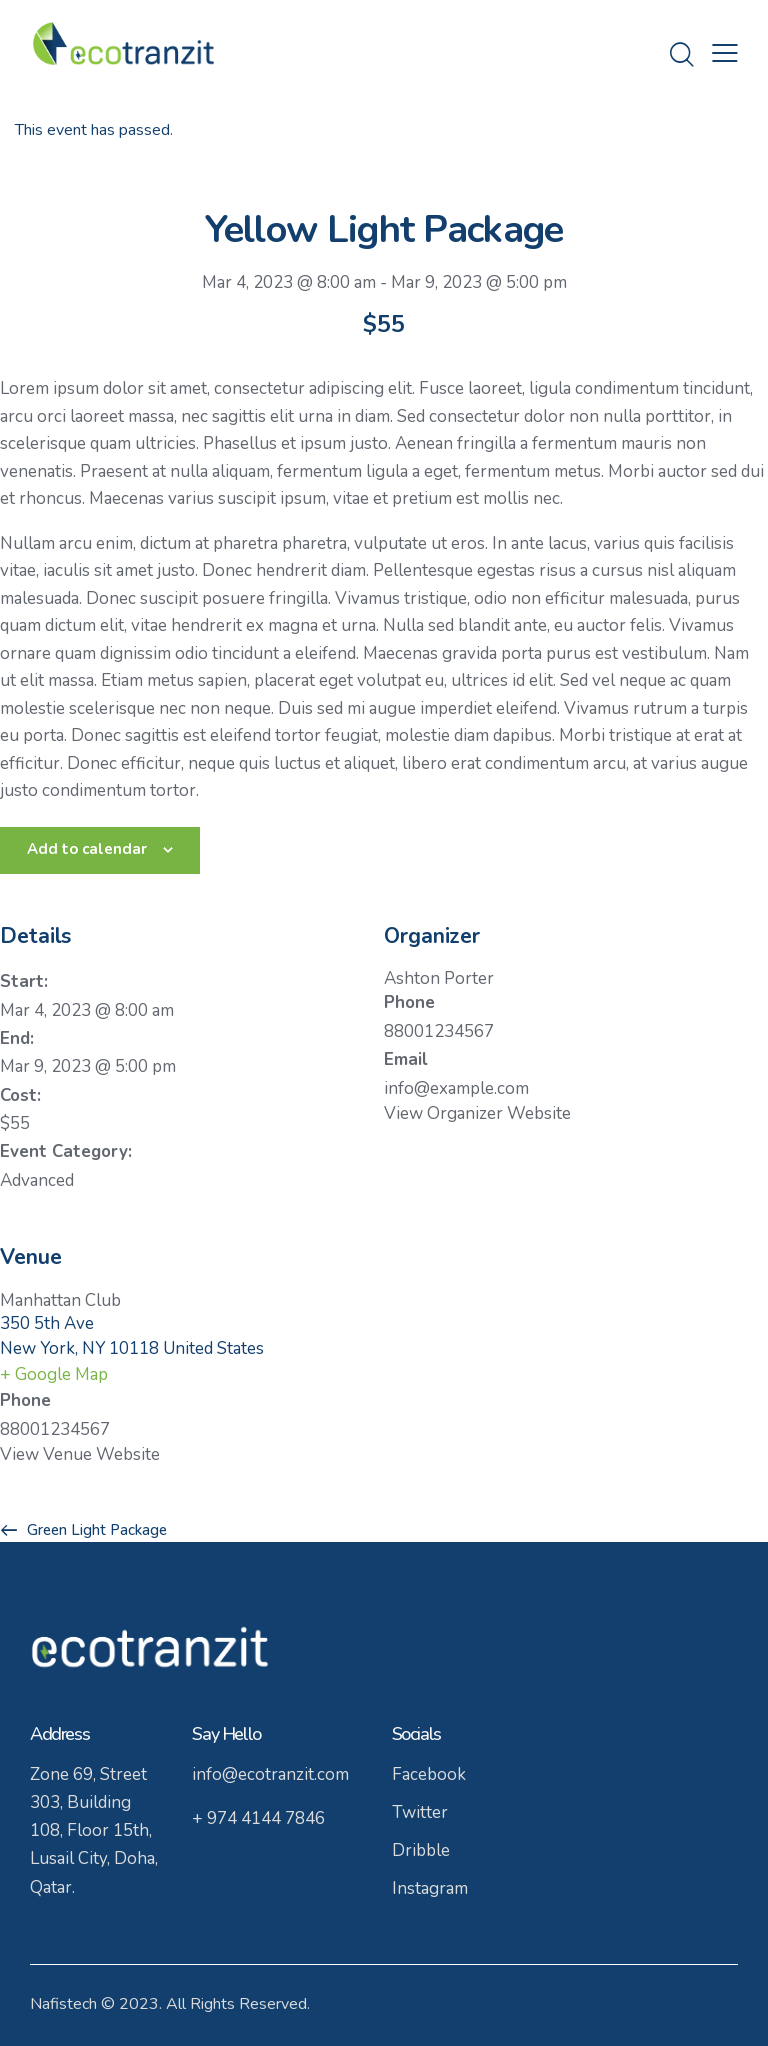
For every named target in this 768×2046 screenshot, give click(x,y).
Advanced (37, 1180)
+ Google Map (54, 1374)
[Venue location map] (576, 1356)
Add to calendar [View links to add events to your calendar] (87, 849)
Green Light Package (95, 1530)
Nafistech (63, 2004)
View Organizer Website (477, 1113)
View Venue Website (80, 1454)
